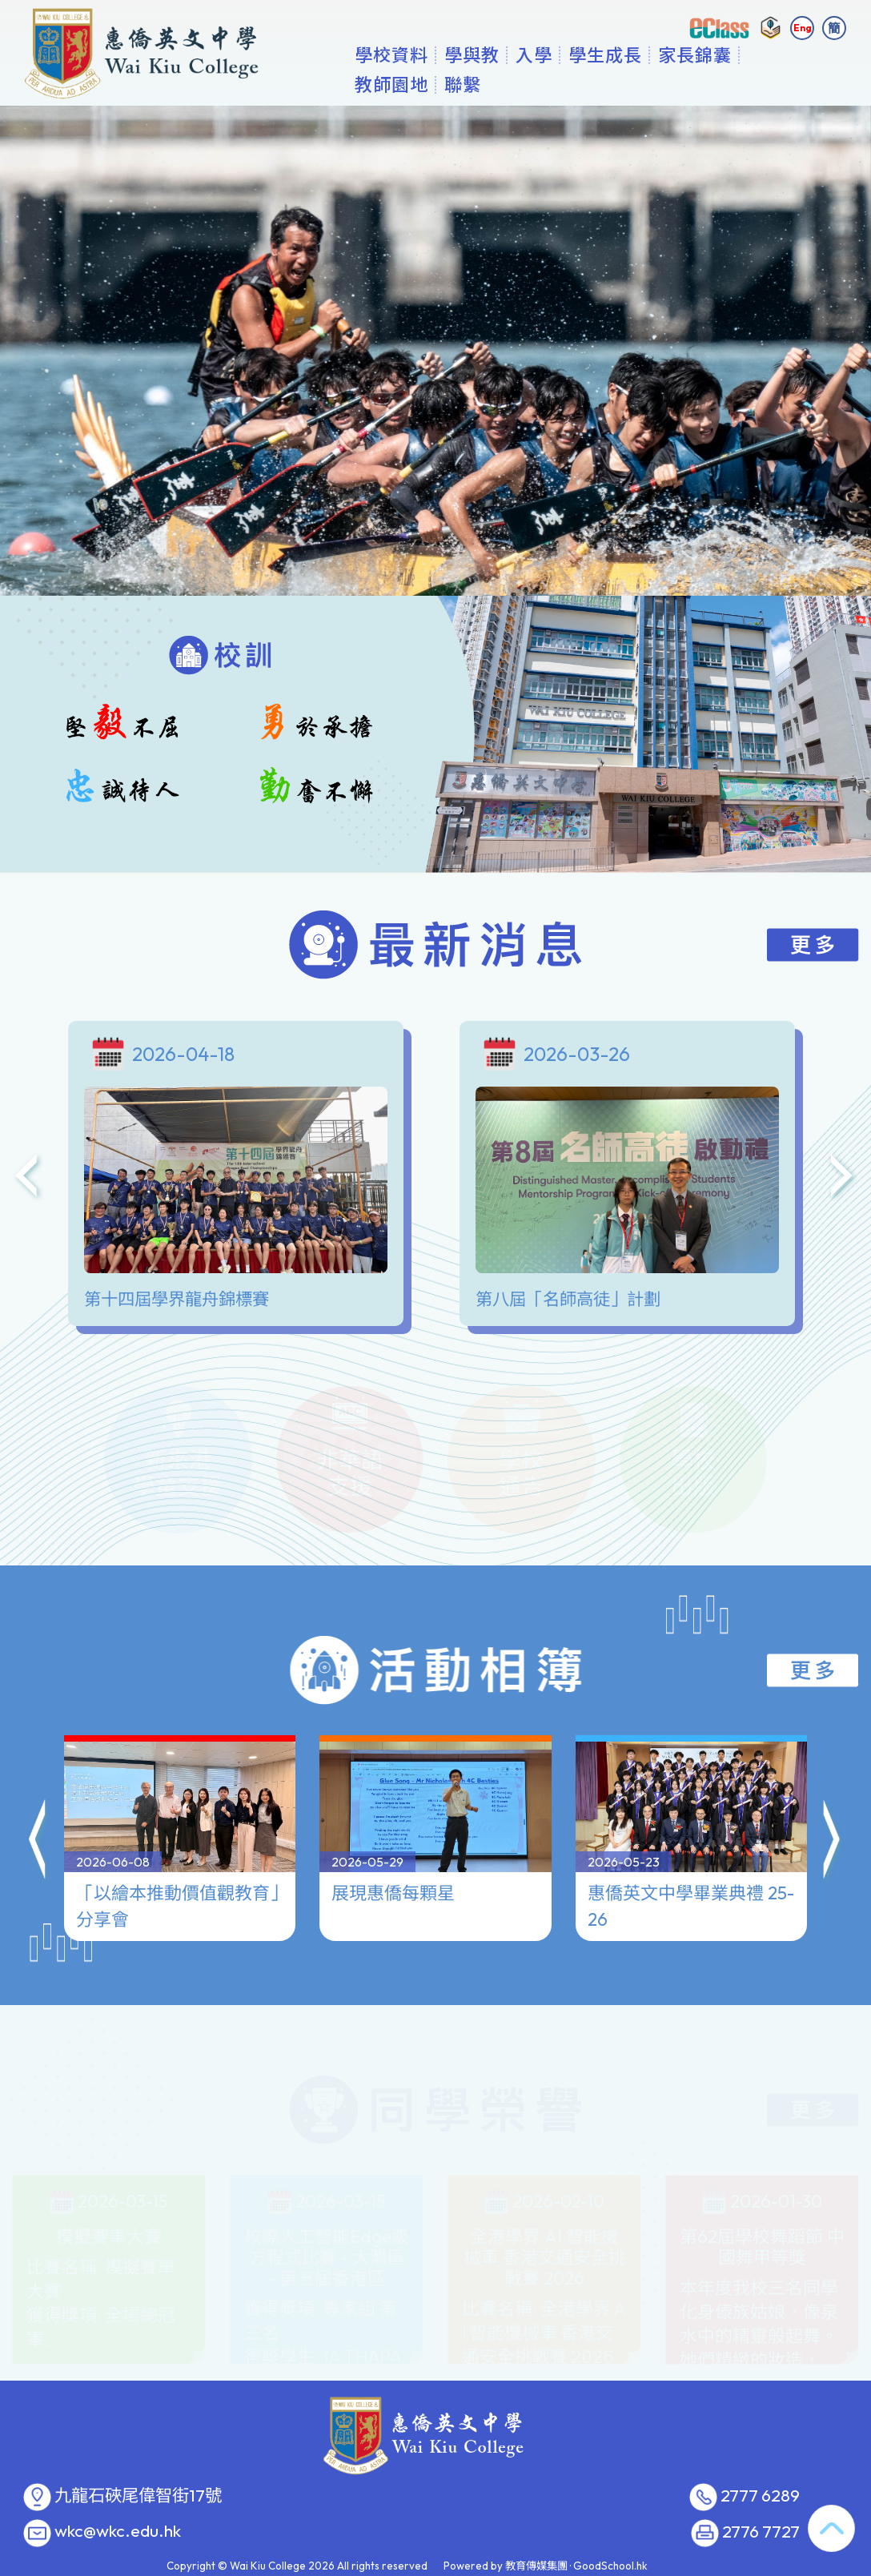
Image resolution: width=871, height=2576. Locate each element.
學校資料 (476, 84)
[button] (38, 1768)
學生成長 (690, 84)
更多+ (770, 84)
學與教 (556, 84)
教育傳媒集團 (536, 2565)
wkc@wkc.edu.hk (117, 2531)
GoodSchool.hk (610, 2565)
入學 (618, 84)
